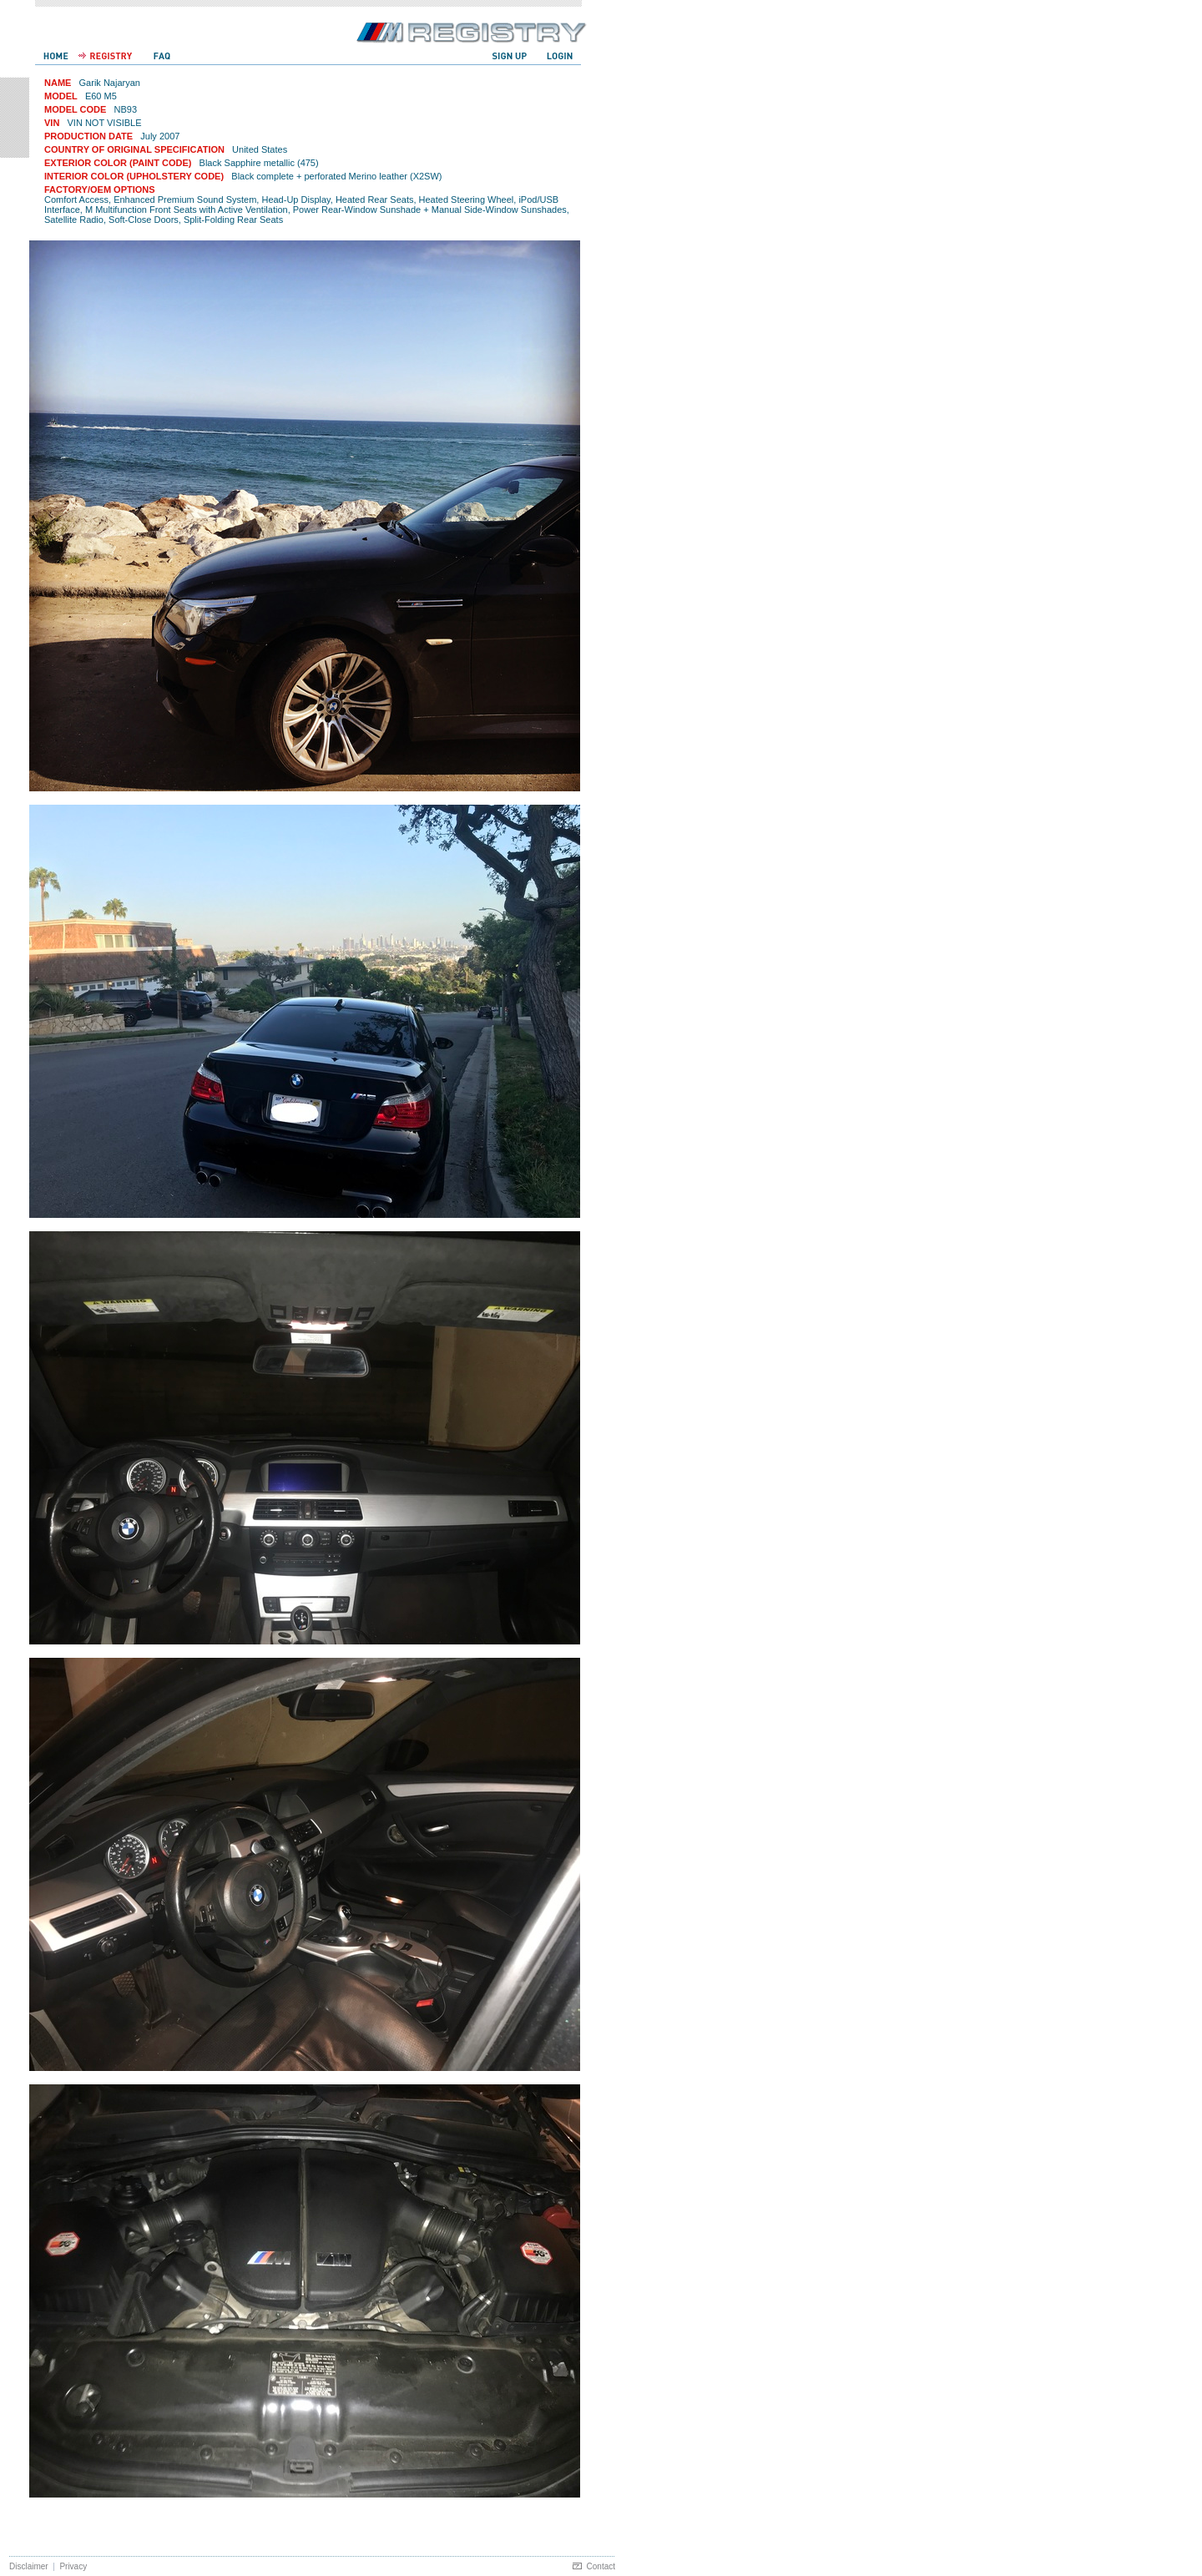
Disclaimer (28, 2566)
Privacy (73, 2566)
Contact (601, 2566)
